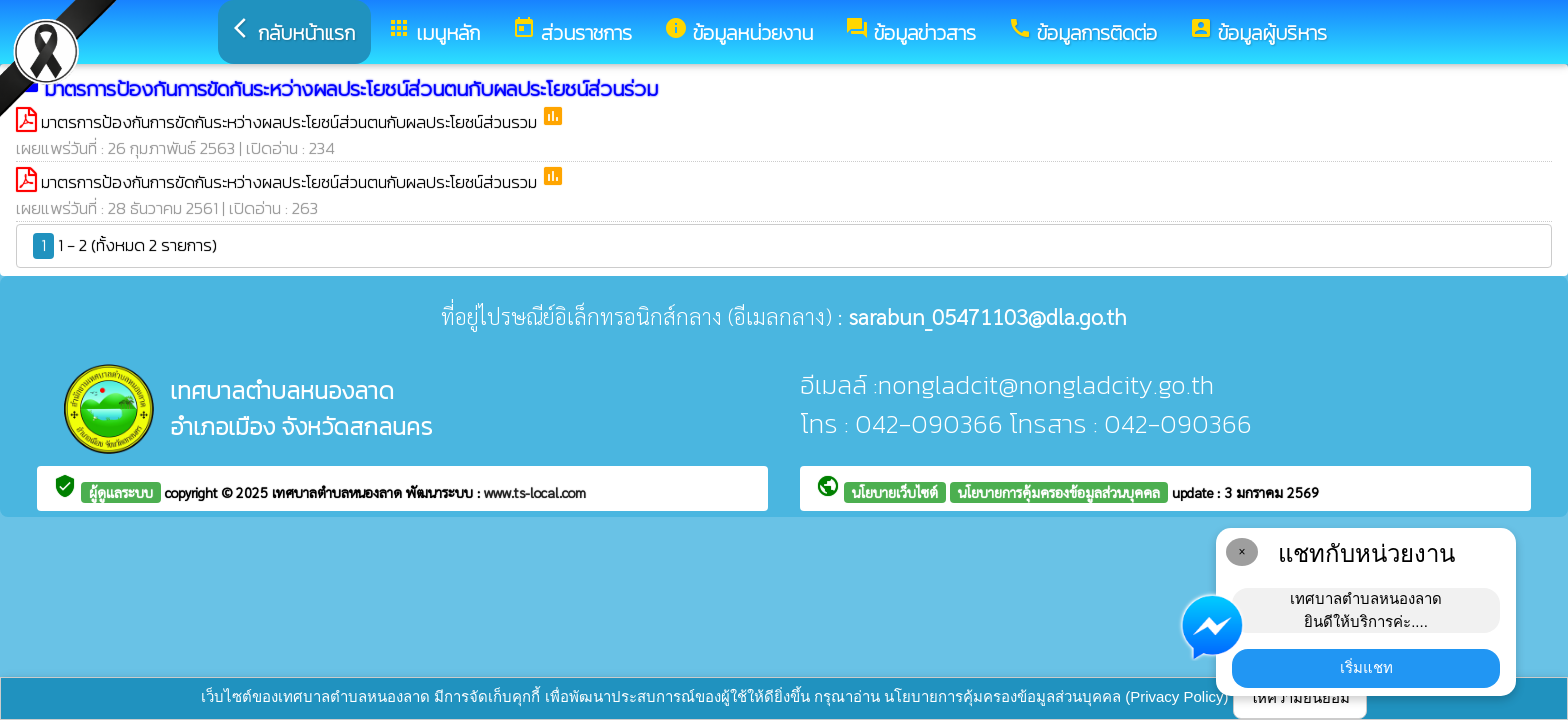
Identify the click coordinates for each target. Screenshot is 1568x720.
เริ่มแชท (1366, 667)
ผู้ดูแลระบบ (121, 492)
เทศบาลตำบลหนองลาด (339, 492)
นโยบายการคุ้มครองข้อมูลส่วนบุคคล (1059, 492)
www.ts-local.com (535, 492)
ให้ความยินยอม (1300, 697)
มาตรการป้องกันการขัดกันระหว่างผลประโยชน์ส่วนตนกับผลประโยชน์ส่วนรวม (291, 122)
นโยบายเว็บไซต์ (895, 492)
